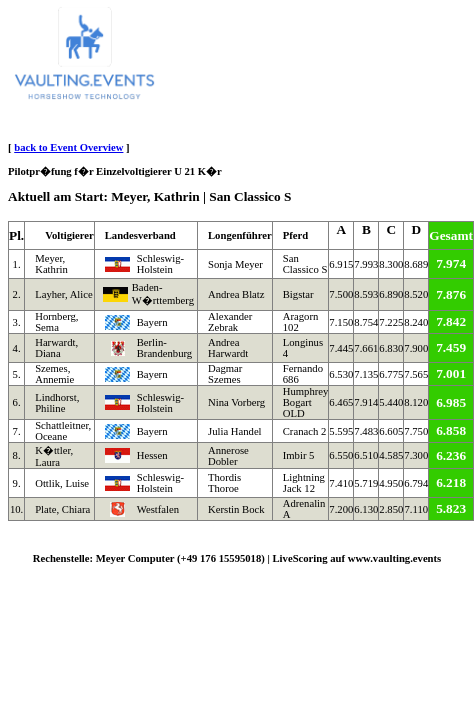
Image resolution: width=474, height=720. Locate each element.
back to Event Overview (68, 147)
